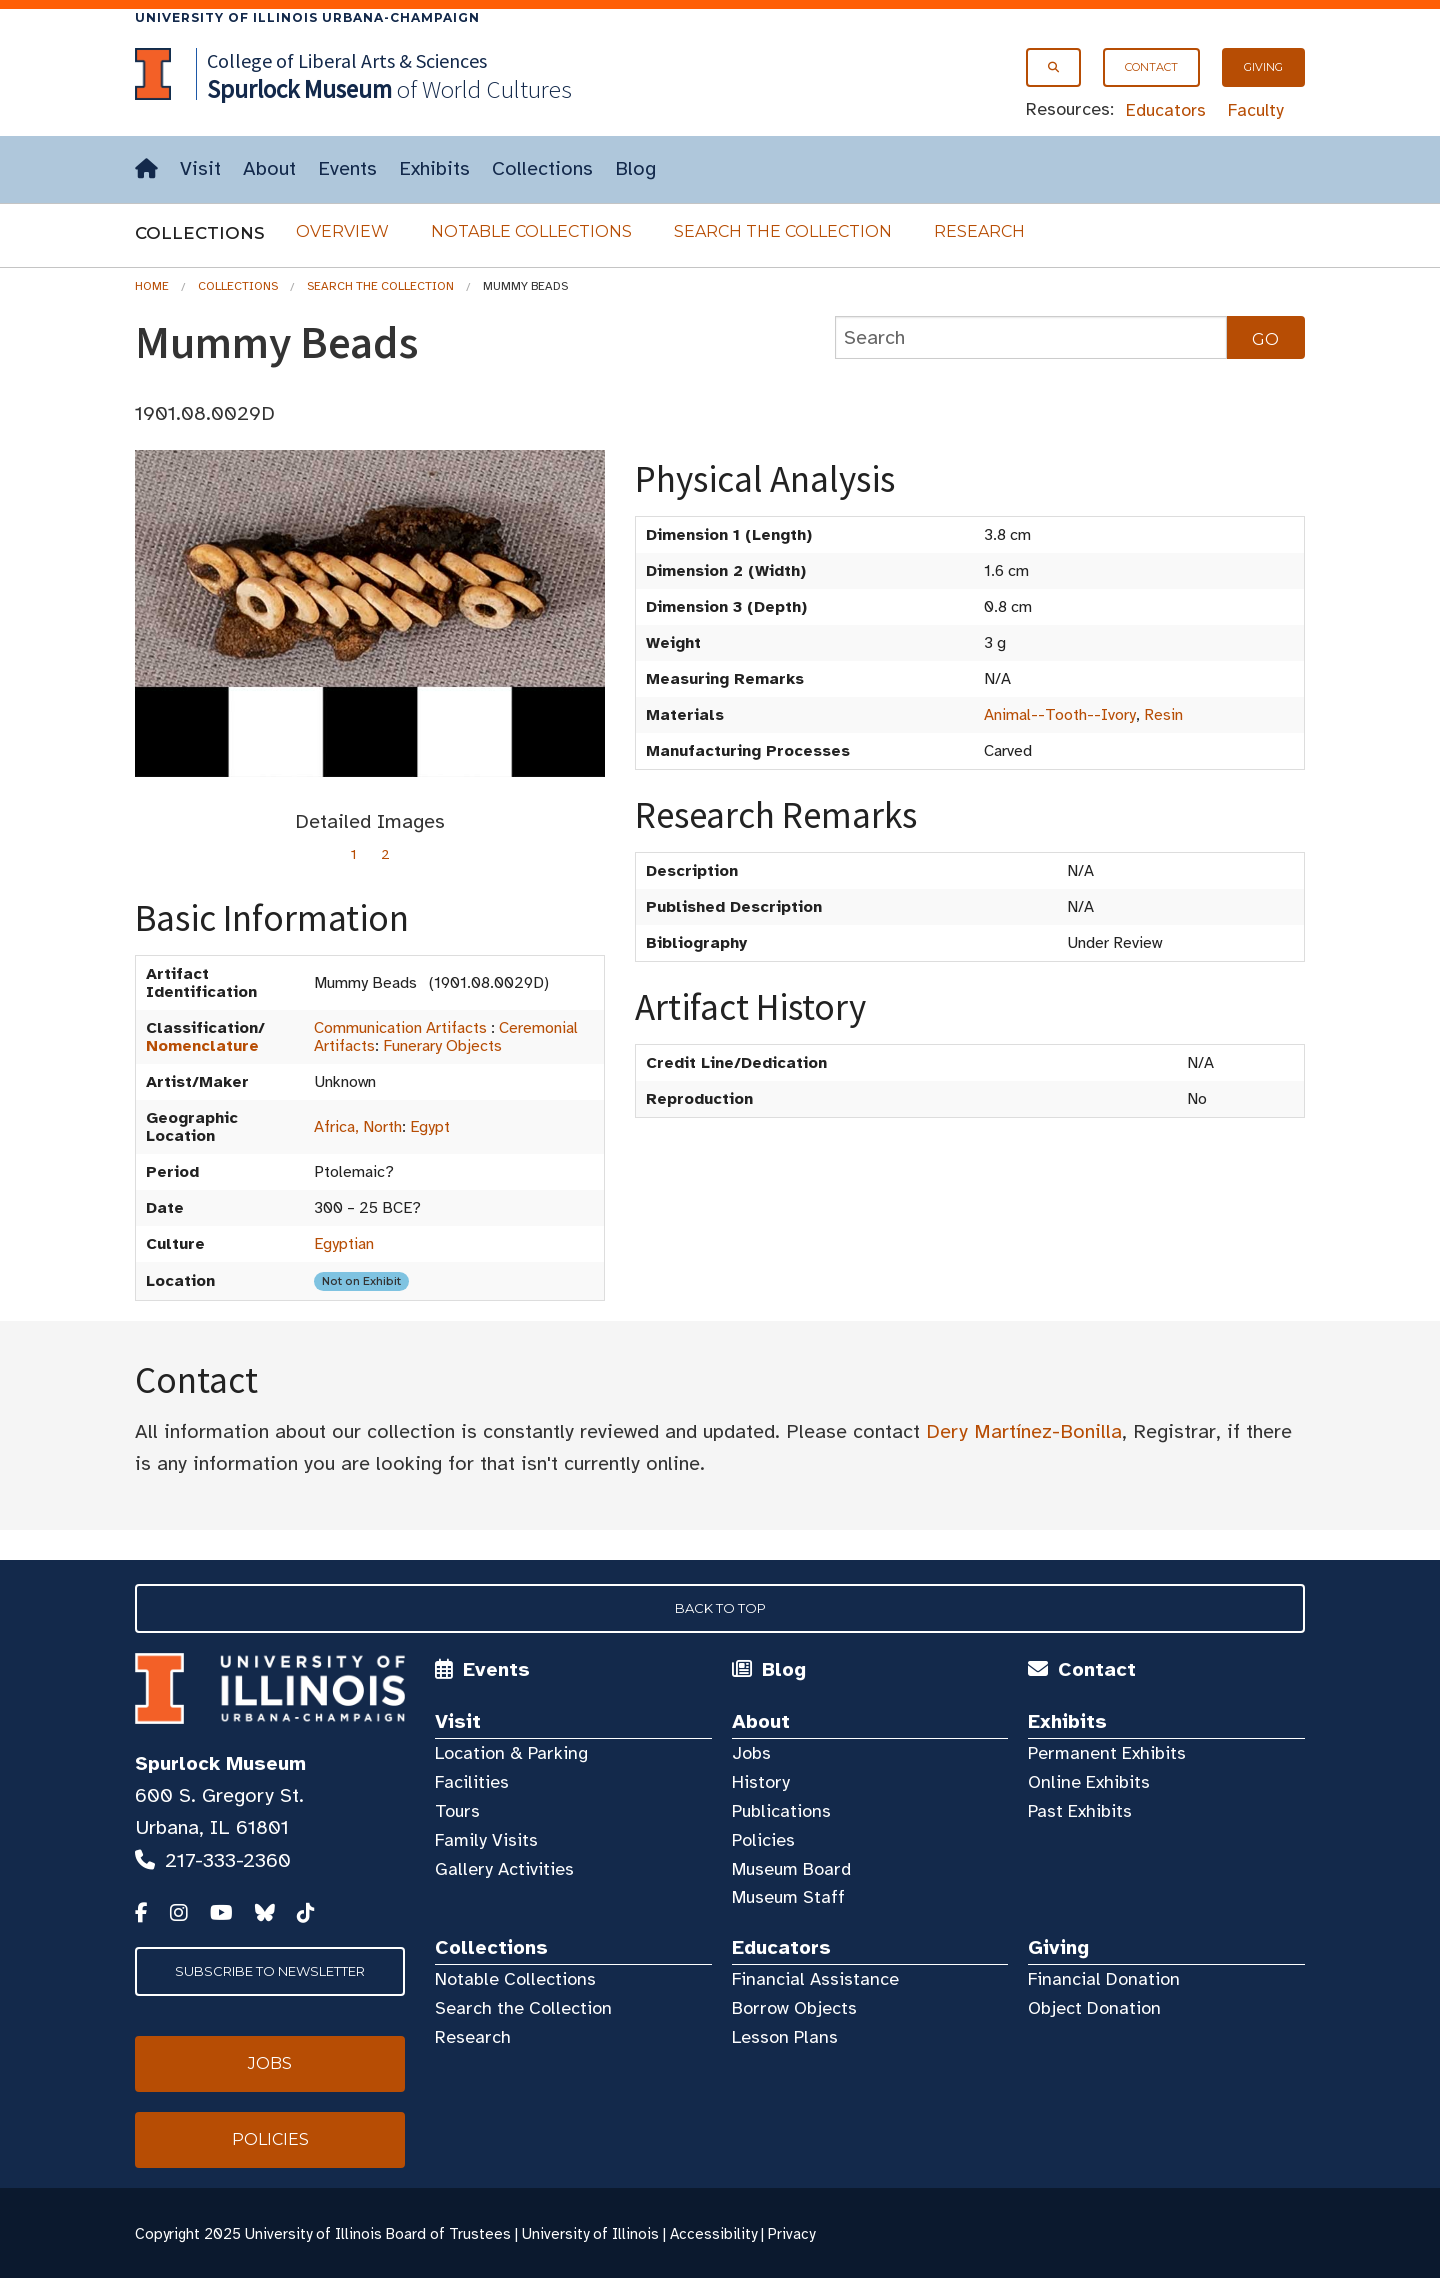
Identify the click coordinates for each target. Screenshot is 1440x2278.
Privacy (791, 2234)
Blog (635, 168)
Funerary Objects (442, 1046)
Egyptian (344, 1244)
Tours (457, 1811)
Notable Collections (531, 231)
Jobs (751, 1753)
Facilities (472, 1782)
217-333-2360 (228, 1860)
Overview (342, 231)
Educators (1166, 110)
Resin (1163, 715)
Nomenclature (202, 1046)
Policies (763, 1840)
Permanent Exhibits (1107, 1753)
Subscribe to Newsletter (270, 1971)
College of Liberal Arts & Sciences (347, 60)
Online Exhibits (1089, 1782)
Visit (200, 168)
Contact (1151, 67)
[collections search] (1031, 337)
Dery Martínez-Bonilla (1024, 1431)
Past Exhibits (1080, 1811)
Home (152, 286)
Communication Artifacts (400, 1028)
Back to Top (720, 1608)
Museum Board (791, 1869)
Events (347, 168)
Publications (781, 1811)
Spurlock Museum (220, 1763)
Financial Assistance (815, 1979)
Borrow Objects (794, 2008)
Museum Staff (788, 1897)
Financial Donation (1104, 1979)
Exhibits (434, 168)
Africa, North (358, 1127)
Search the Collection (783, 231)
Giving (1263, 67)
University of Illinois (590, 2234)
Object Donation (1094, 2008)
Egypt (430, 1127)
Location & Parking (511, 1753)
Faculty (1256, 110)
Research (979, 231)
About (269, 168)
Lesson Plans (785, 2037)
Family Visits (486, 1840)
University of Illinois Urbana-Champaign (307, 17)
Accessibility (713, 2234)
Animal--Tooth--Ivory (1060, 715)
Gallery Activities (504, 1869)
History (761, 1782)
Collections (542, 168)
